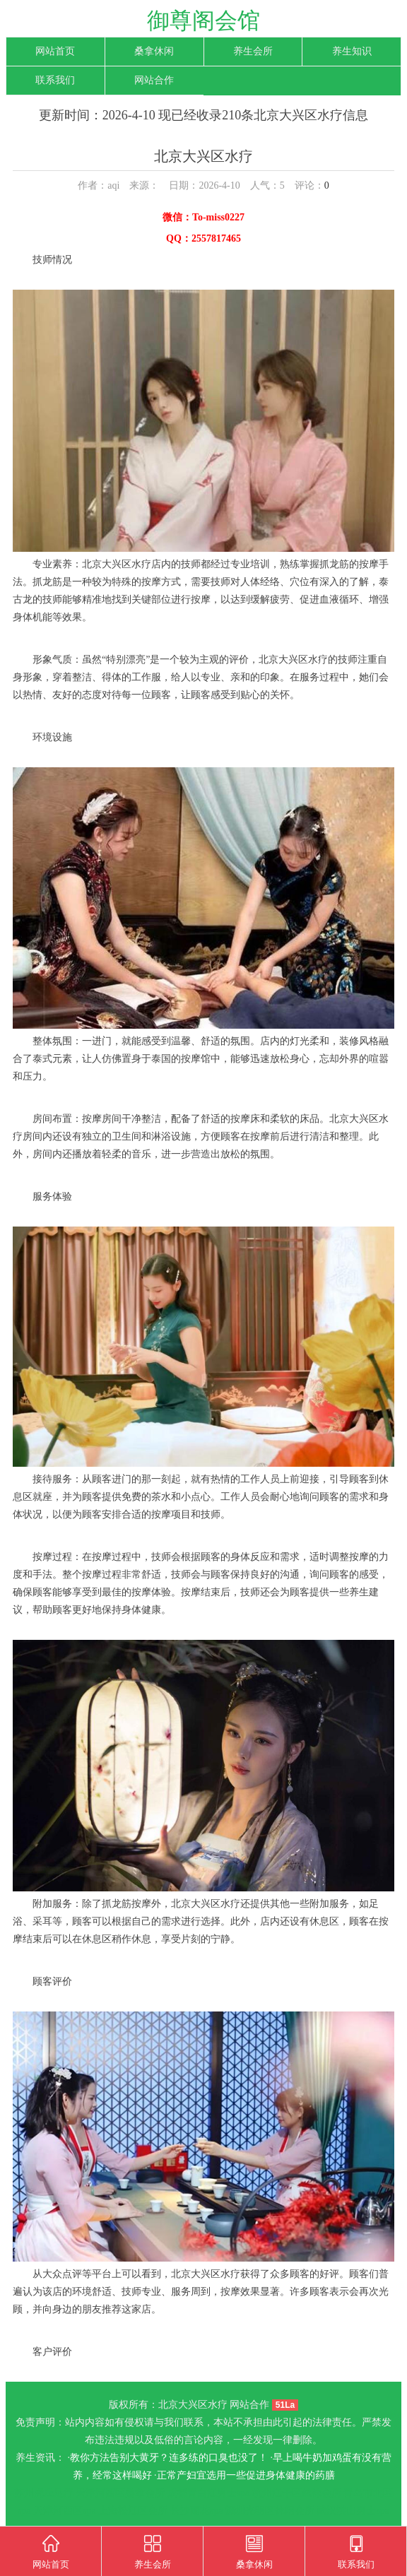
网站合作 (154, 80)
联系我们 (55, 80)
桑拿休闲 (154, 51)
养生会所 (253, 51)
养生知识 (352, 51)
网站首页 (55, 51)
